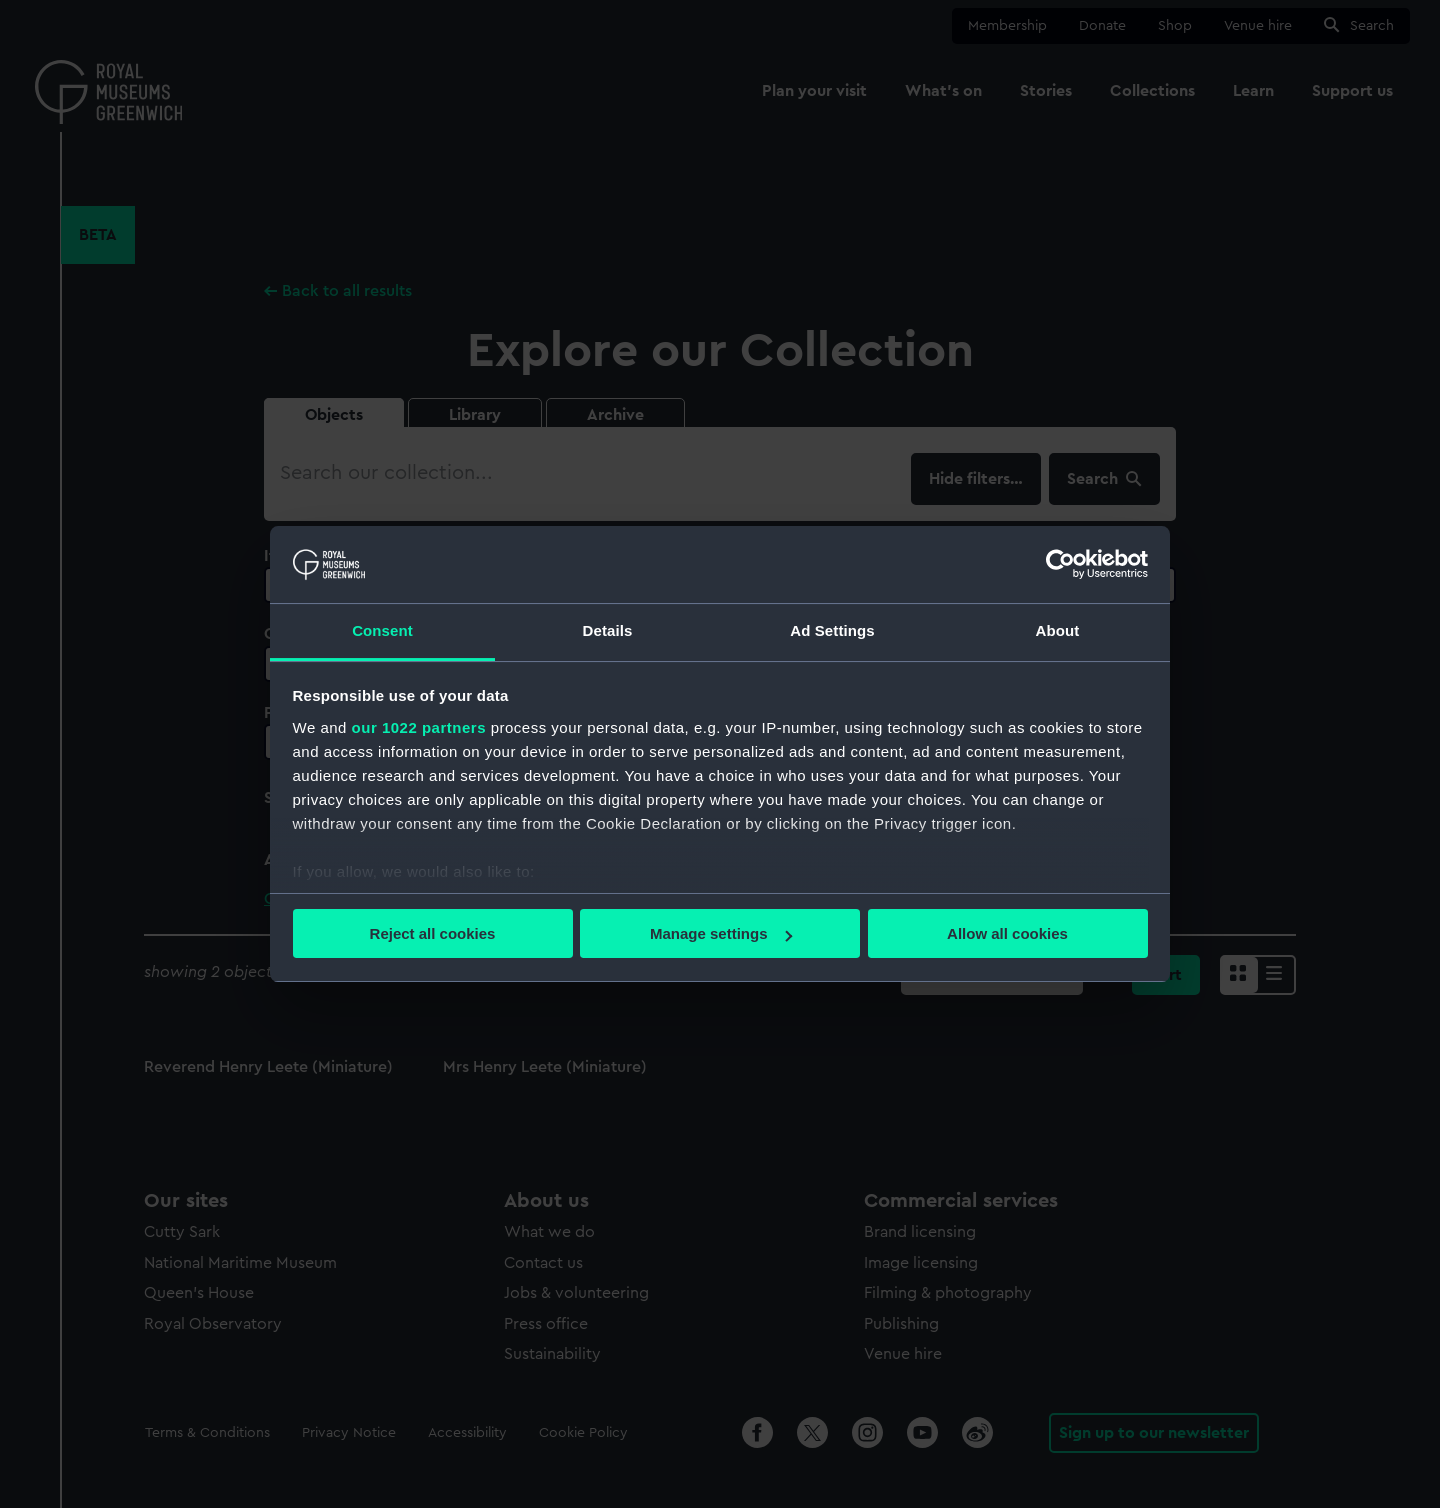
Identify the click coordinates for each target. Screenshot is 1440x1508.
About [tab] (1058, 630)
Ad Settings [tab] (832, 630)
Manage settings (721, 933)
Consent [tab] (382, 630)
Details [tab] (608, 630)
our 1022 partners (419, 727)
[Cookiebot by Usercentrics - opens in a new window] (1060, 564)
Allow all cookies (1007, 933)
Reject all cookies (433, 933)
